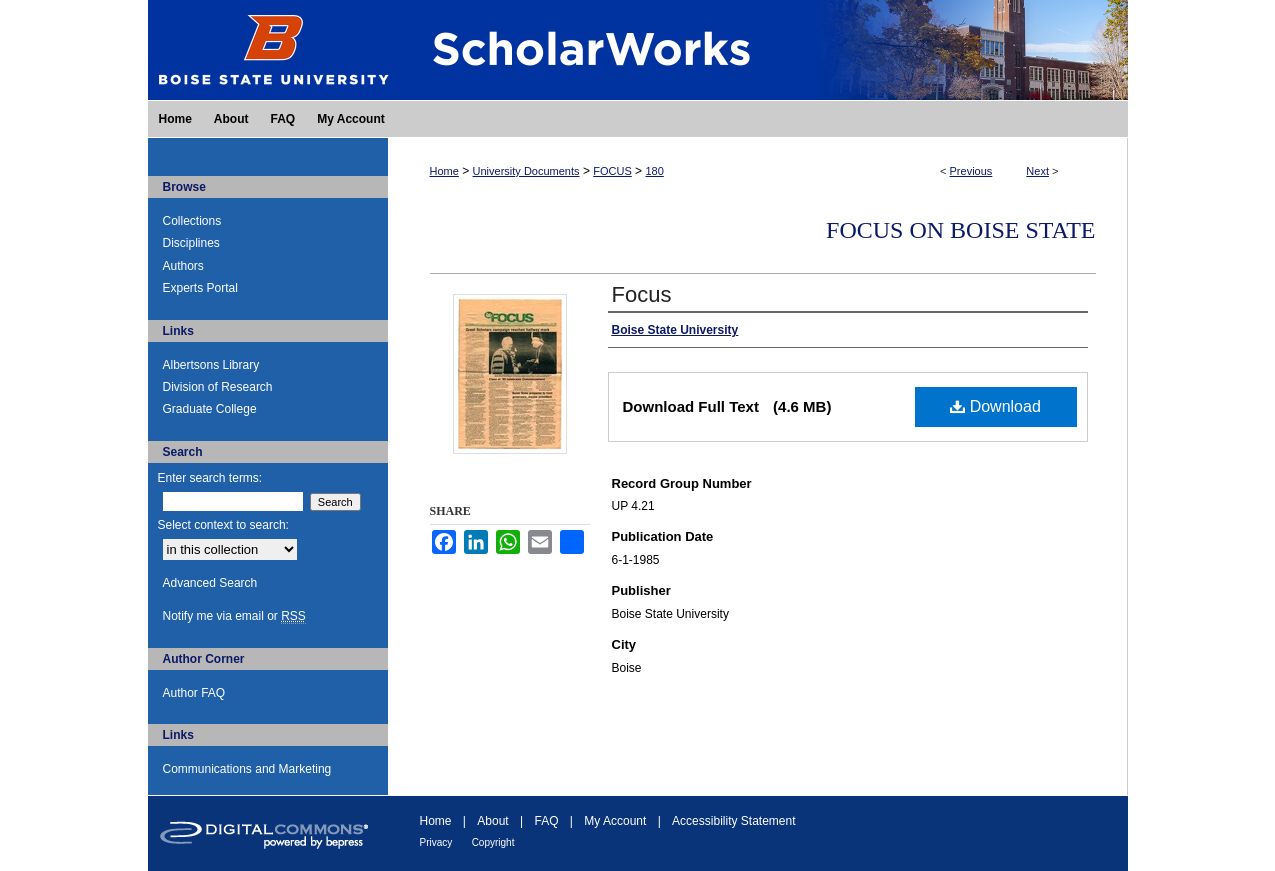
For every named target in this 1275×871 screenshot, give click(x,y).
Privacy (436, 842)
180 (654, 171)
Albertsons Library (211, 365)
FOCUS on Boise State (960, 230)
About (492, 821)
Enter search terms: (210, 478)
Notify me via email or (234, 616)
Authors (183, 266)
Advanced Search (210, 583)
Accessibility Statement (733, 821)
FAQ (546, 821)
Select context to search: (223, 525)
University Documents (526, 171)
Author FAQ (194, 693)
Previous (971, 171)
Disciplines (191, 243)
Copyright (493, 842)
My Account (615, 821)
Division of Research (218, 387)
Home (444, 171)
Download (995, 406)
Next (1037, 171)
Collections (192, 221)
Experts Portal (200, 288)
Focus (642, 294)
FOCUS (612, 171)
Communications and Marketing (247, 769)
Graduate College (210, 409)
